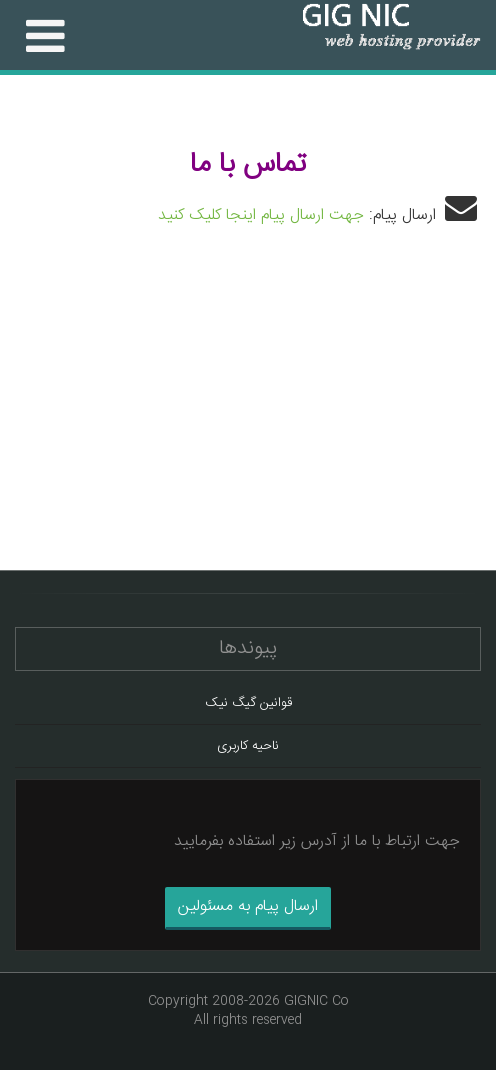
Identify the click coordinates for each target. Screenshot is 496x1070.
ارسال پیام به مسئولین (248, 906)
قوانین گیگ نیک (248, 703)
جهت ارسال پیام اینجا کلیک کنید (261, 215)
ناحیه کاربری (248, 746)
